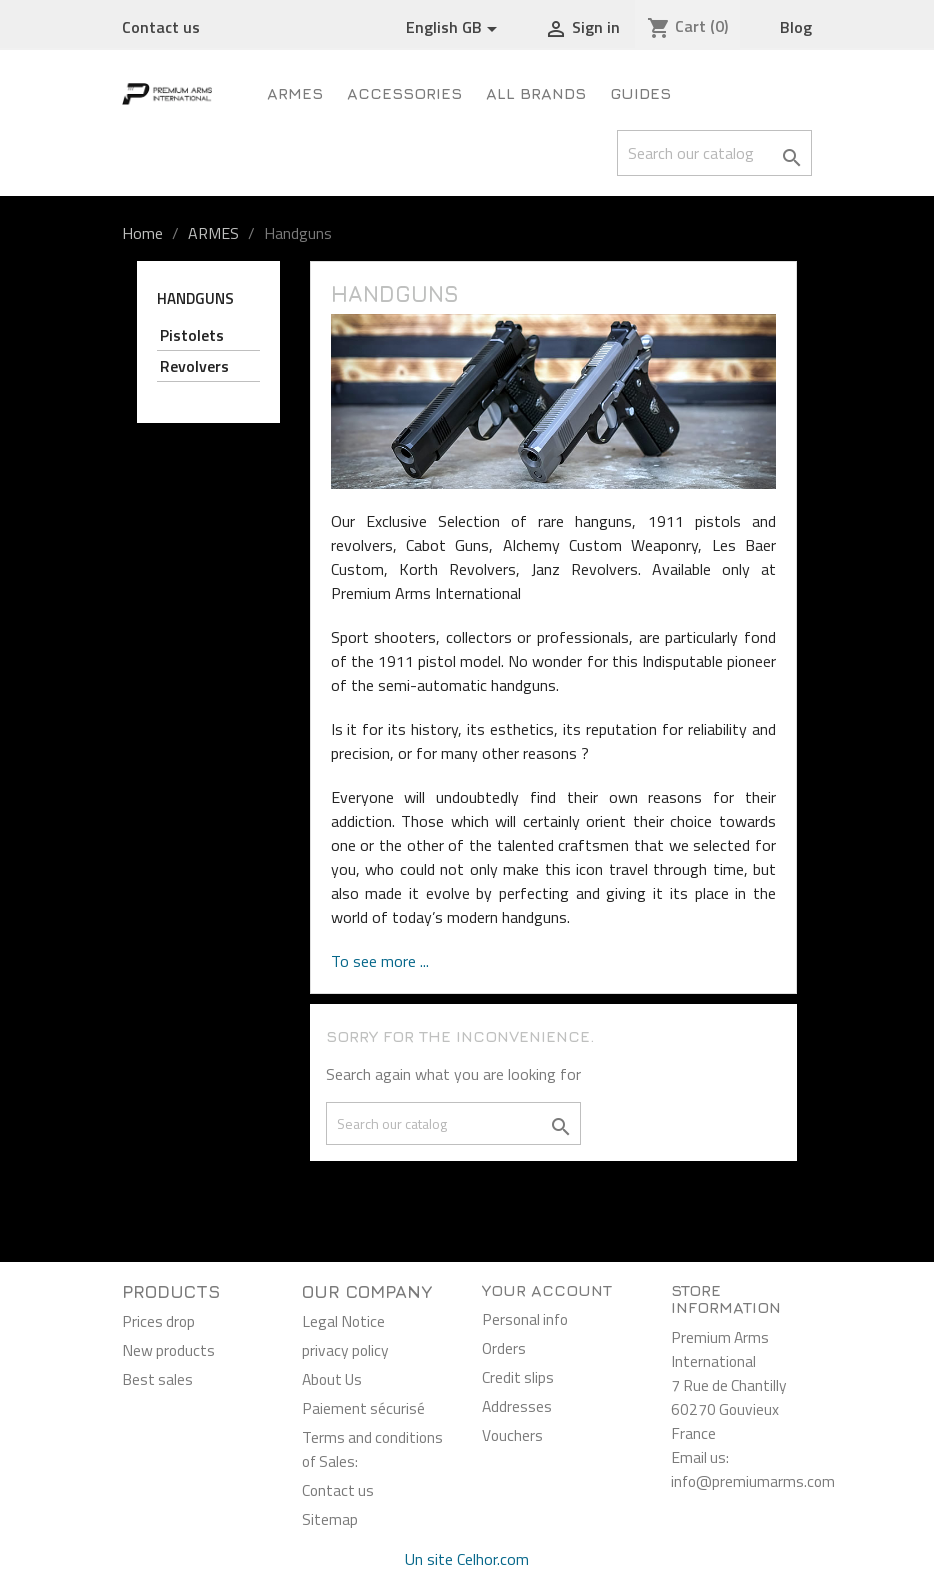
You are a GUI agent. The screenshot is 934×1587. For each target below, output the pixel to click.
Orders (504, 1348)
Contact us (161, 27)
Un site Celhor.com (467, 1559)
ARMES (295, 93)
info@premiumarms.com (753, 1481)
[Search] (714, 153)
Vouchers (512, 1435)
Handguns (195, 298)
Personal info (525, 1319)
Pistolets (192, 335)
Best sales (157, 1379)
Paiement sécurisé (363, 1408)
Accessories (404, 93)
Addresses (517, 1406)
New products (168, 1350)
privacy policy (345, 1350)
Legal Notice (343, 1321)
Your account (547, 1290)
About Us (332, 1379)
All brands (536, 93)
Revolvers (194, 366)
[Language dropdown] (455, 28)
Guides (640, 93)
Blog (796, 27)
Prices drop (158, 1321)
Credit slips (518, 1377)
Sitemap (330, 1519)
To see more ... (380, 961)
